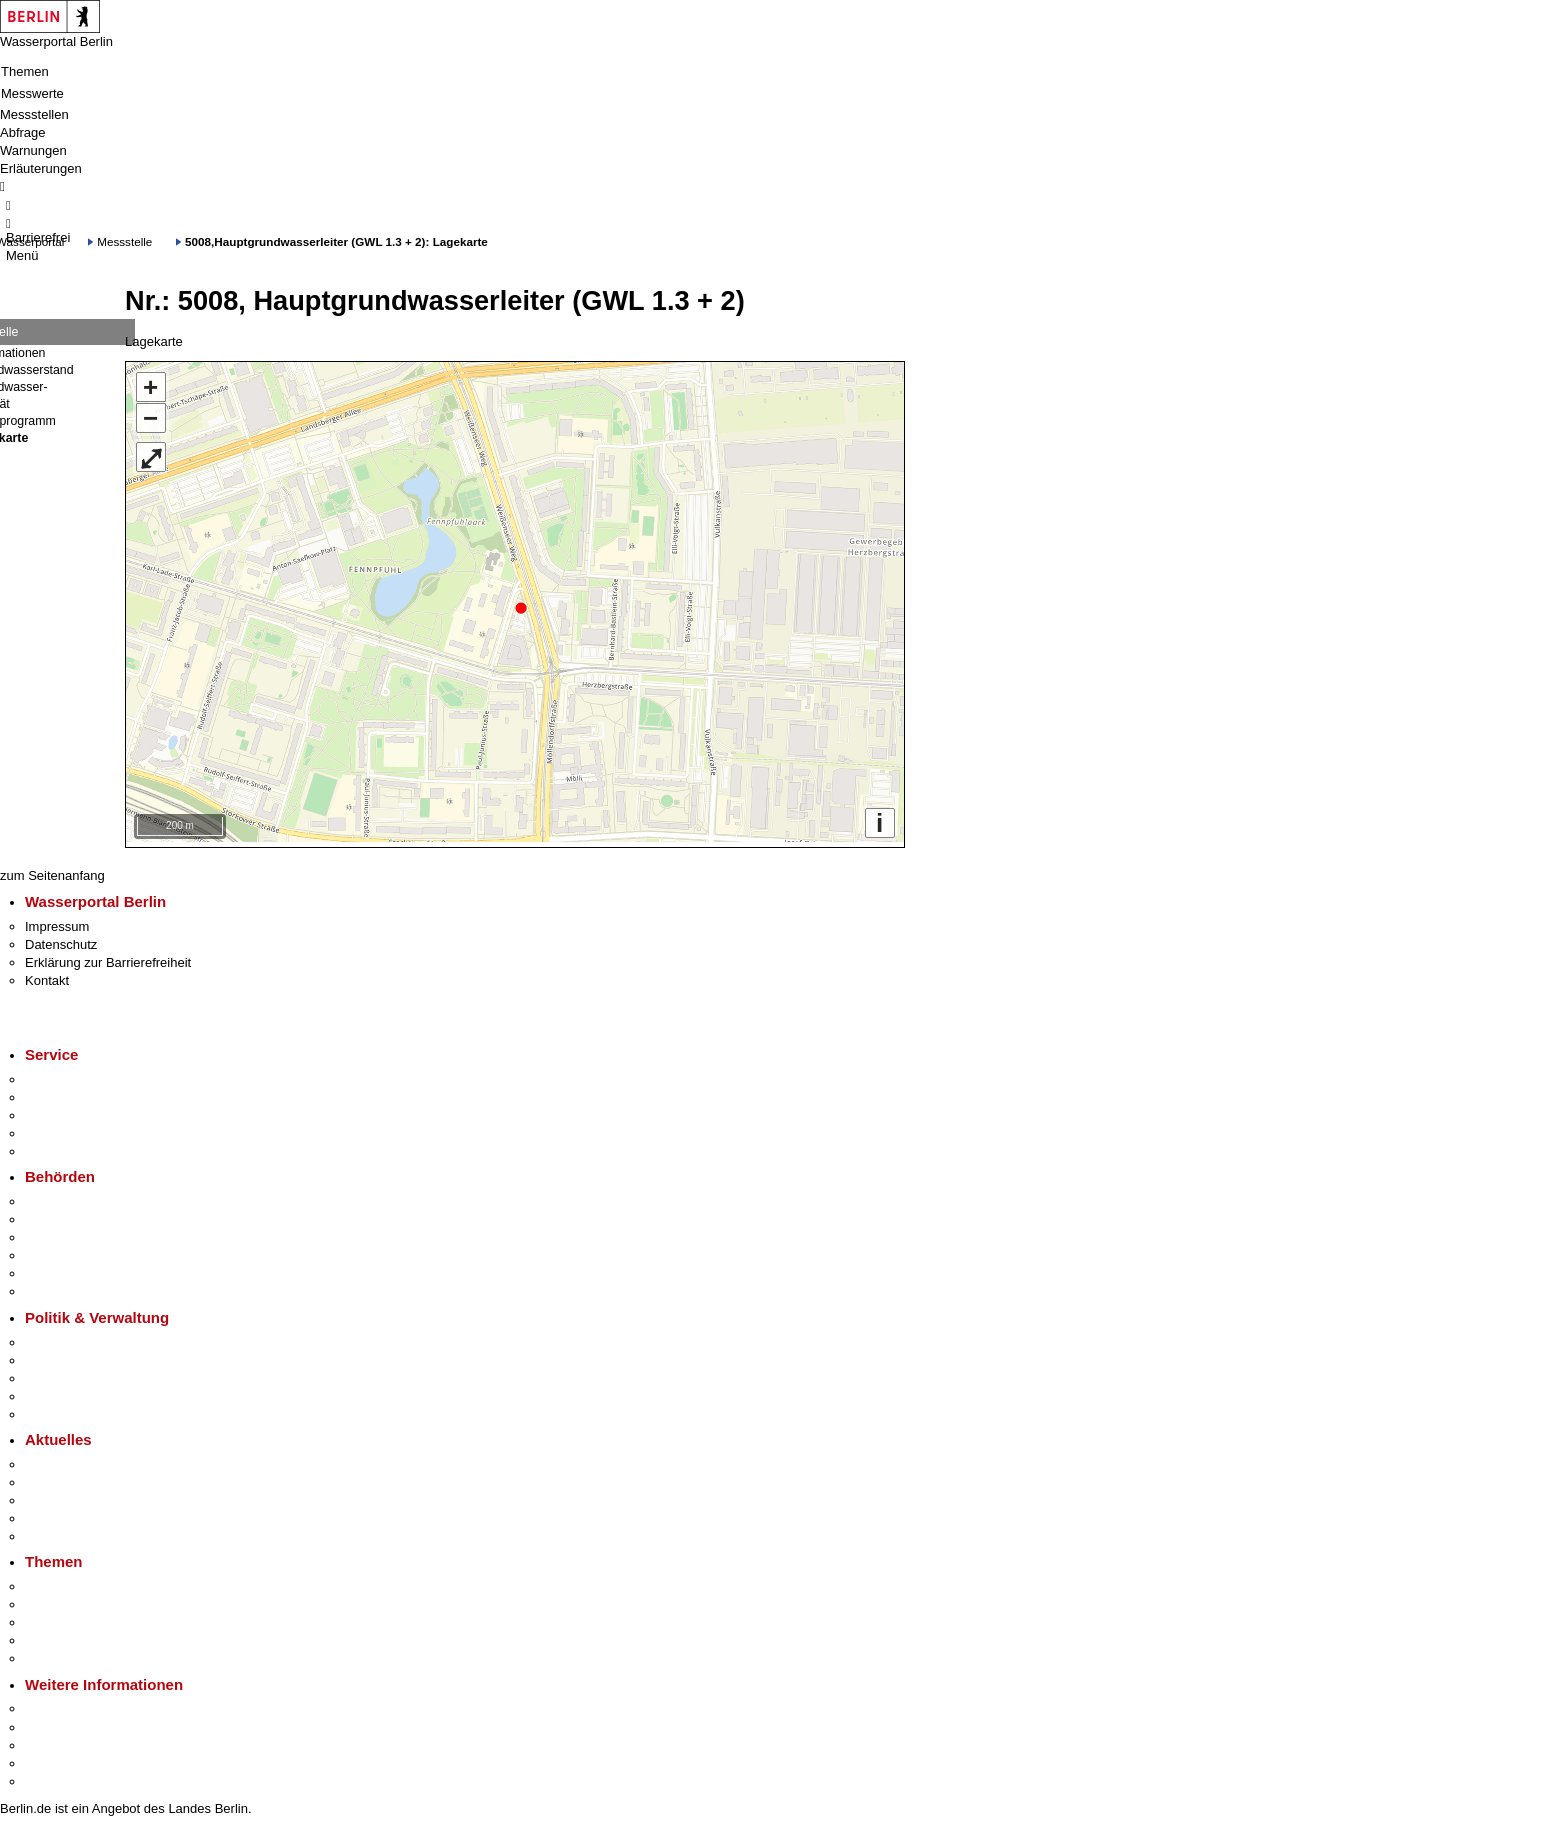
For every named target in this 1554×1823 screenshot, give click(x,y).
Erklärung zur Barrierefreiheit (108, 957)
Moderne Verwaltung (84, 1617)
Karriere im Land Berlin (91, 1355)
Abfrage (23, 132)
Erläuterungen (41, 168)
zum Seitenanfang (52, 870)
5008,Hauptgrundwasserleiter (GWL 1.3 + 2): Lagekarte (336, 241)
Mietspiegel (58, 1635)
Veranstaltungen (72, 1495)
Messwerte (32, 93)
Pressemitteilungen (80, 1459)
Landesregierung (74, 1336)
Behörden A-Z (65, 1196)
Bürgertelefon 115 (76, 1110)
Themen (25, 71)
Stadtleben (56, 1758)
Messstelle (124, 241)
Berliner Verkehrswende (94, 1599)
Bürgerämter (61, 1250)
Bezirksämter (63, 1232)
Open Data (56, 1391)
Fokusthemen (64, 1581)
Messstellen (34, 114)
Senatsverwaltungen (84, 1214)
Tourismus (54, 1721)
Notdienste (56, 1128)
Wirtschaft (54, 1740)
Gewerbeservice (72, 1146)
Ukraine (47, 1513)
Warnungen (33, 150)
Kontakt (47, 975)
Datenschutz (61, 939)
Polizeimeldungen (76, 1477)
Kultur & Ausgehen (79, 1703)
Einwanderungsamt (80, 1286)
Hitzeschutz (58, 1531)
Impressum (57, 921)
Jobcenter (53, 1268)
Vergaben (53, 1409)
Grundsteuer (61, 1653)
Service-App (60, 1074)
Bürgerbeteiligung (76, 1373)
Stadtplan (52, 1776)
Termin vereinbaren (80, 1092)
